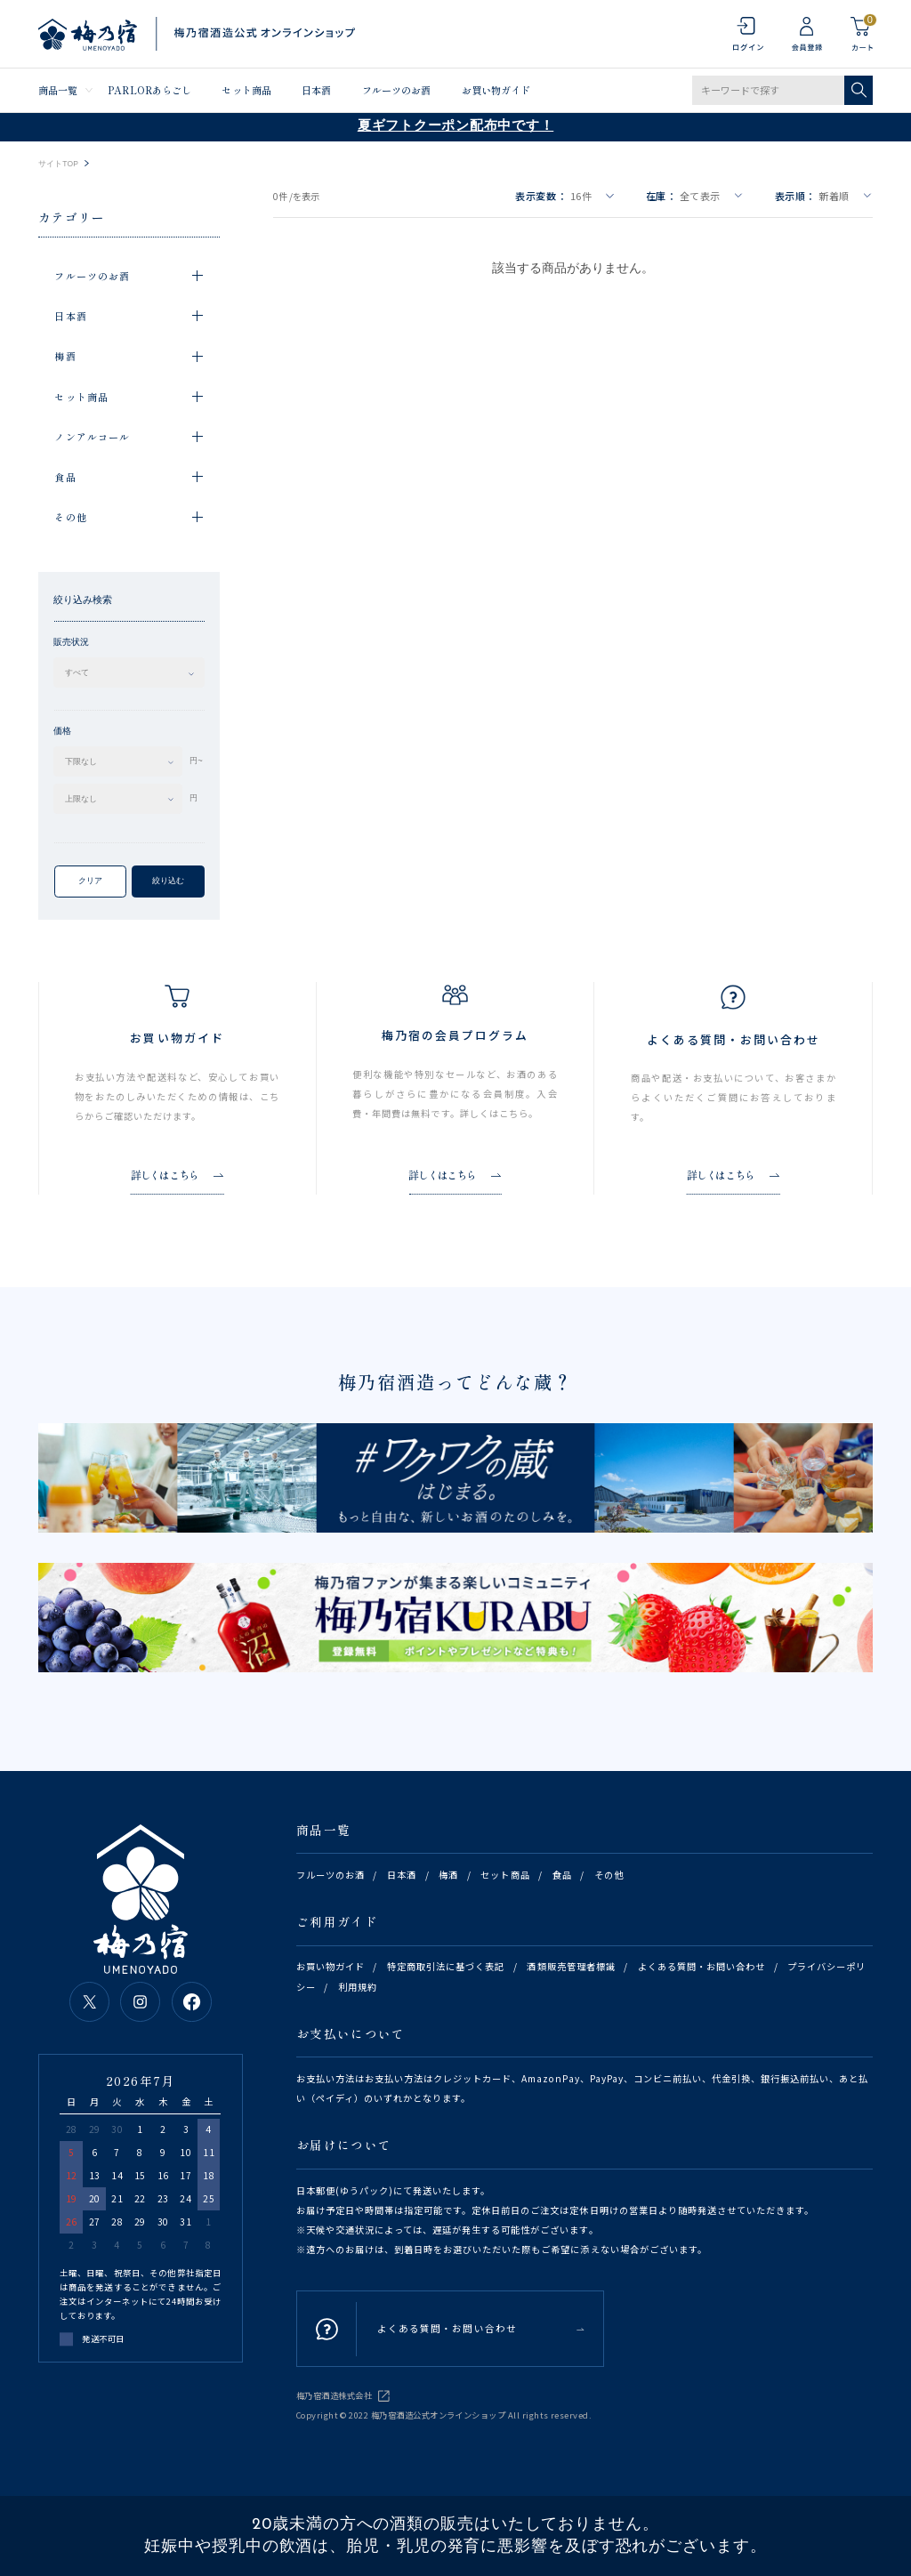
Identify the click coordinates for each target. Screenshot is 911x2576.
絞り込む (168, 880)
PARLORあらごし (149, 90)
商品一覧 (57, 90)
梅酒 (448, 1874)
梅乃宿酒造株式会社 (334, 2395)
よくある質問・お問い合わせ (701, 1966)
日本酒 (316, 90)
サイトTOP (58, 164)
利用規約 (357, 1986)
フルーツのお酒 (396, 90)
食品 (562, 1874)
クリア (90, 880)
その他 (609, 1874)
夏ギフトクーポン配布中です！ (456, 126)
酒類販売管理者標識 (571, 1966)
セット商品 (246, 90)
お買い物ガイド (496, 90)
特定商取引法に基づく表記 (445, 1966)
